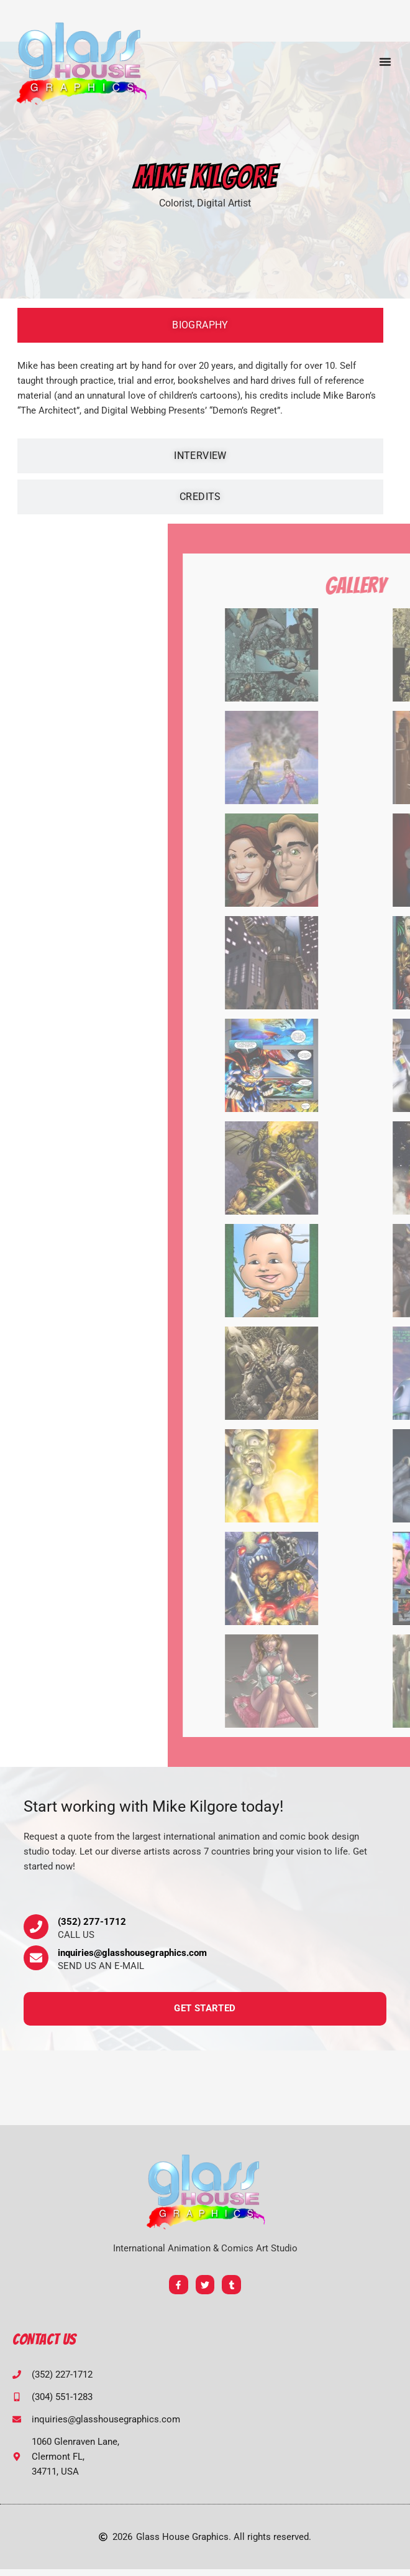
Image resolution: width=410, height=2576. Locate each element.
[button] (385, 61)
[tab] (200, 325)
